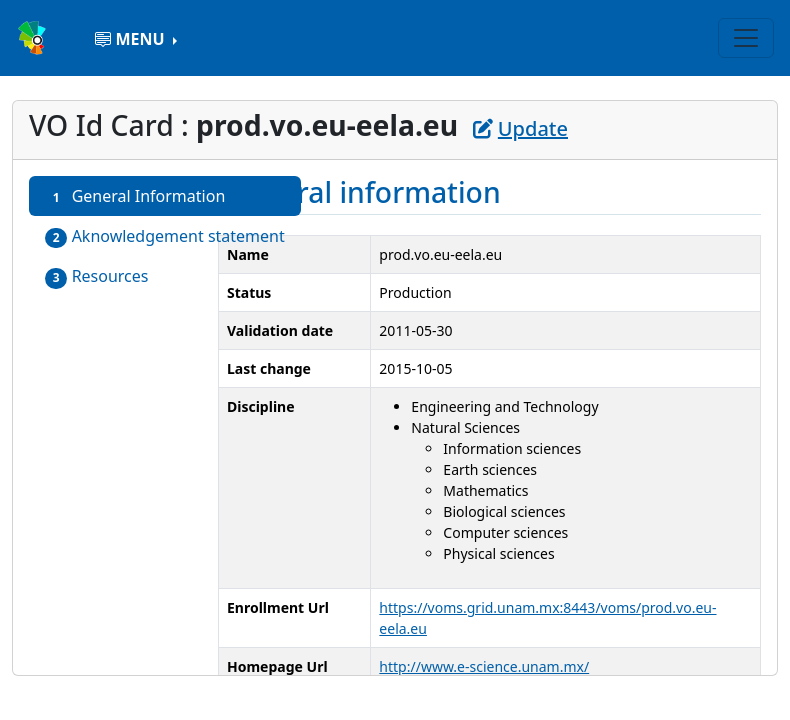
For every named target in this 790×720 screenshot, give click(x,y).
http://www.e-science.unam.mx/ (484, 666)
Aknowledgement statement (165, 236)
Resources (97, 276)
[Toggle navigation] (746, 38)
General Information (135, 196)
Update (520, 128)
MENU (131, 39)
